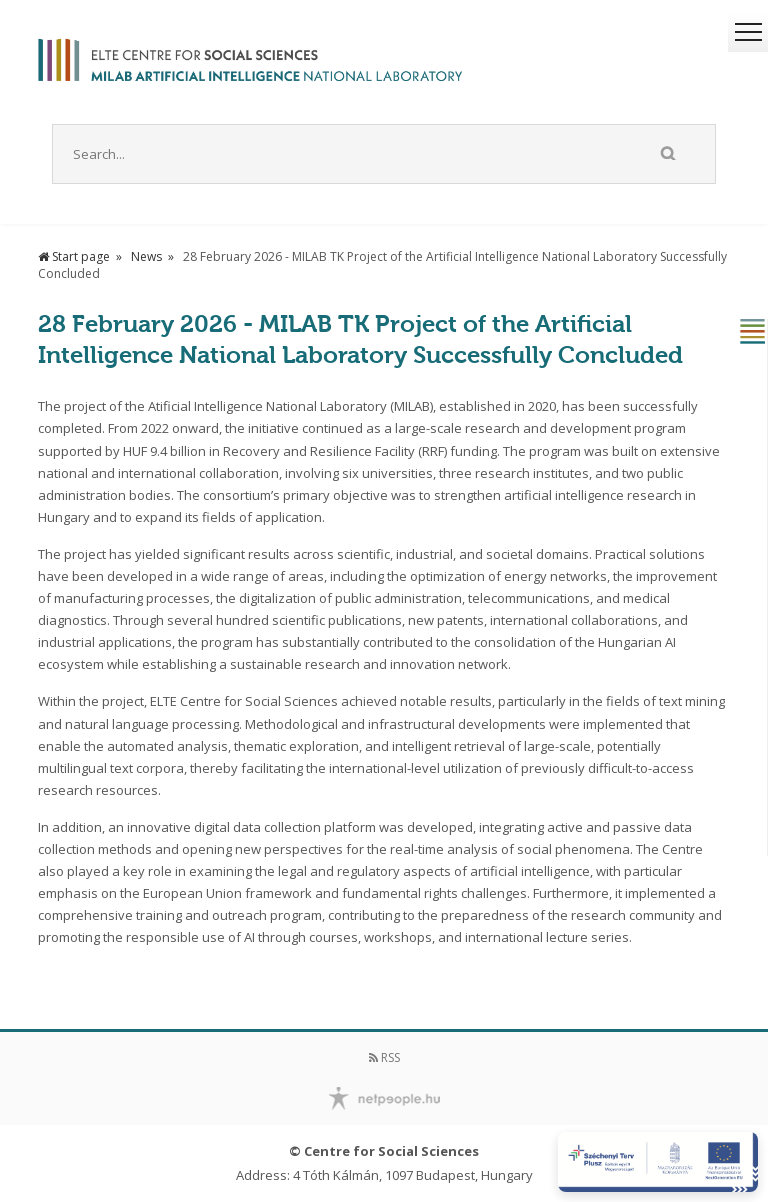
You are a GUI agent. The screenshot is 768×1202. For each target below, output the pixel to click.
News (146, 256)
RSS (384, 1057)
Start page (74, 256)
